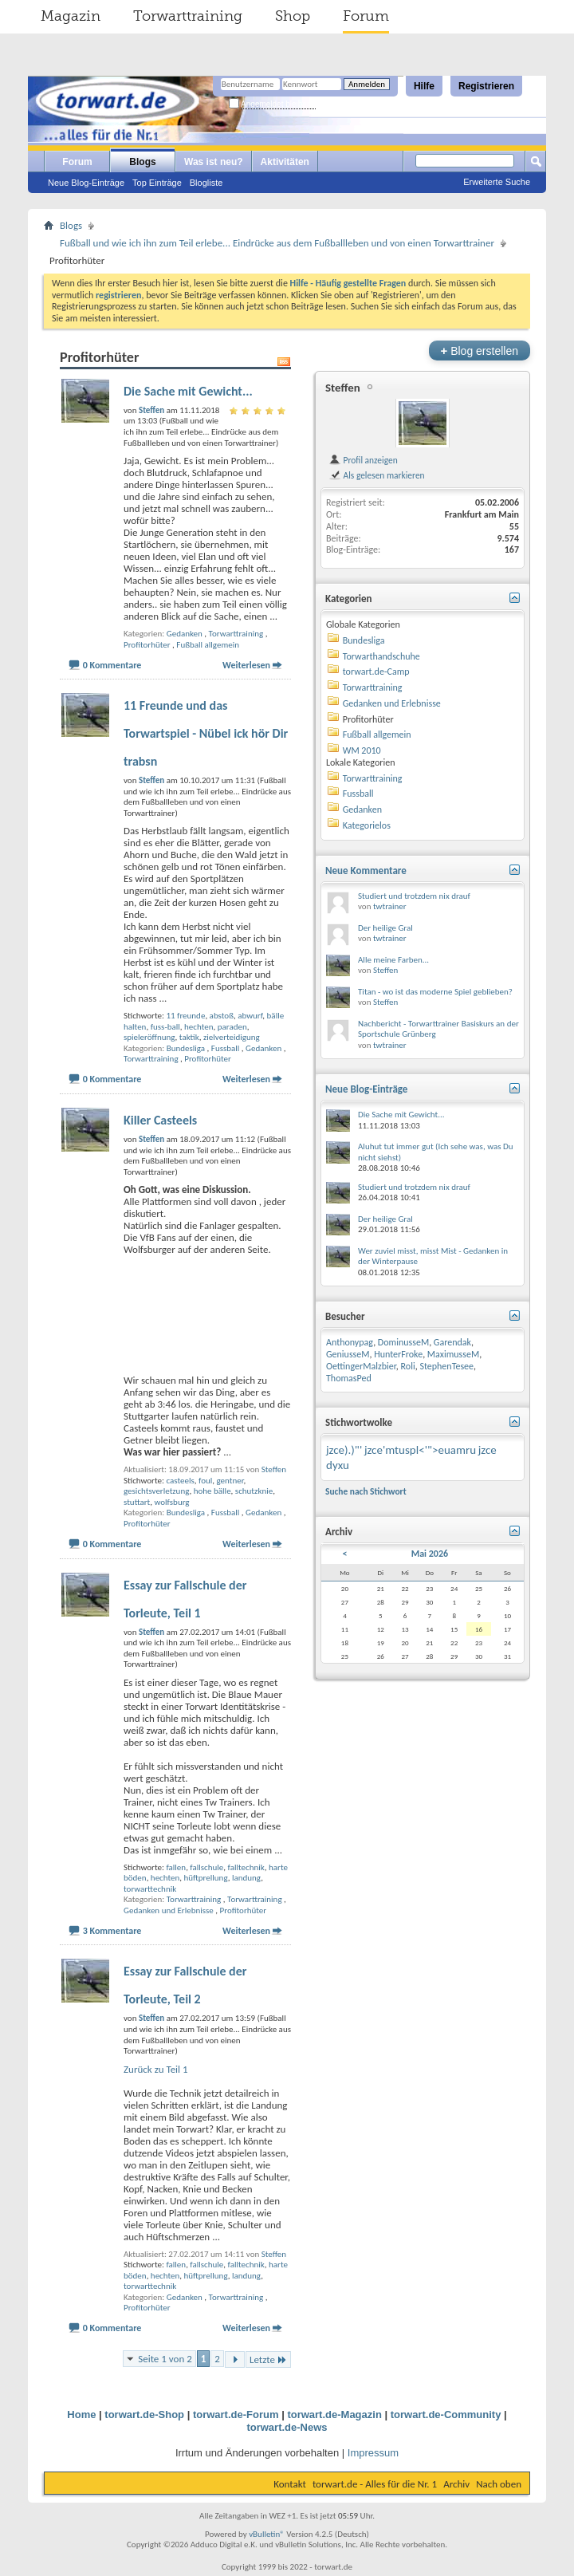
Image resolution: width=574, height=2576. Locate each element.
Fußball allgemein (207, 645)
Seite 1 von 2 (165, 2359)
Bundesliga (186, 1048)
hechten (198, 1027)
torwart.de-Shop (144, 2414)
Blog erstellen (479, 350)
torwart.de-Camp (376, 671)
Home (81, 2414)
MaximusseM (453, 1354)
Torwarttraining (187, 16)
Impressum (373, 2453)
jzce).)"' (344, 1450)
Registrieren (486, 86)
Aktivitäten (285, 161)
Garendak (452, 1342)
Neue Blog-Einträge (86, 182)
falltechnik (246, 1867)
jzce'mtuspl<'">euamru (420, 1450)
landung (246, 1878)
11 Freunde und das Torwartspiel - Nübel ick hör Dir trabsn (206, 733)
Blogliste (206, 182)
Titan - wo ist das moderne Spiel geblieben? (435, 992)
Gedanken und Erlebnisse (169, 1910)
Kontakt (289, 2484)
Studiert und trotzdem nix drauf (414, 896)
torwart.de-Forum (236, 2414)
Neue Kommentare (366, 870)
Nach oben (498, 2484)
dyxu (337, 1465)
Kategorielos (367, 825)
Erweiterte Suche (496, 182)
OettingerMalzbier (361, 1366)
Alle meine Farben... (393, 960)
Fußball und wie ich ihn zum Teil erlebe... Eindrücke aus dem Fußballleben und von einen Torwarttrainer (277, 243)
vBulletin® (267, 2534)
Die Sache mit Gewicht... (188, 391)
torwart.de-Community (446, 2414)
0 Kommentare (112, 665)
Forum (366, 16)
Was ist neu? (213, 161)
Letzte (268, 2359)
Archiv (456, 2484)
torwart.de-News (286, 2427)
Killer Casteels (160, 1120)
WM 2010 (362, 750)
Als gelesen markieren (376, 475)
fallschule (206, 1867)
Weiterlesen (246, 665)
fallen (176, 1867)
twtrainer (390, 906)
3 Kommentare (112, 1930)
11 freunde (185, 1015)
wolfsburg (172, 1502)
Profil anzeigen (363, 460)
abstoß (222, 1015)
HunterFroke (398, 1354)
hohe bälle (212, 1491)
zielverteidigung (231, 1037)
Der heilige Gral (385, 928)
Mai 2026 (429, 1553)
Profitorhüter (147, 645)
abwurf (250, 1015)
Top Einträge (157, 182)
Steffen (273, 1469)
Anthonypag (349, 1342)
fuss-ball (165, 1027)
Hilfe (424, 86)
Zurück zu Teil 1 (156, 2069)
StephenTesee (446, 1366)
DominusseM (403, 1342)
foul (205, 1480)
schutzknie (254, 1491)
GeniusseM (348, 1354)
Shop (292, 16)
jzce (487, 1450)
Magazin (70, 16)
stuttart (137, 1502)
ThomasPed (349, 1378)
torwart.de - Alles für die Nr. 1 (375, 2484)
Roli (408, 1366)
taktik (189, 1037)
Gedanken (184, 633)
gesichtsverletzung (156, 1491)
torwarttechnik (150, 1889)
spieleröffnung (149, 1037)
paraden (232, 1027)
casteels (180, 1480)
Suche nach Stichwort (366, 1491)
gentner (229, 1480)
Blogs (142, 161)
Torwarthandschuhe (381, 656)
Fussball (225, 1048)
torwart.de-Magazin (334, 2414)
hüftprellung (206, 1878)
